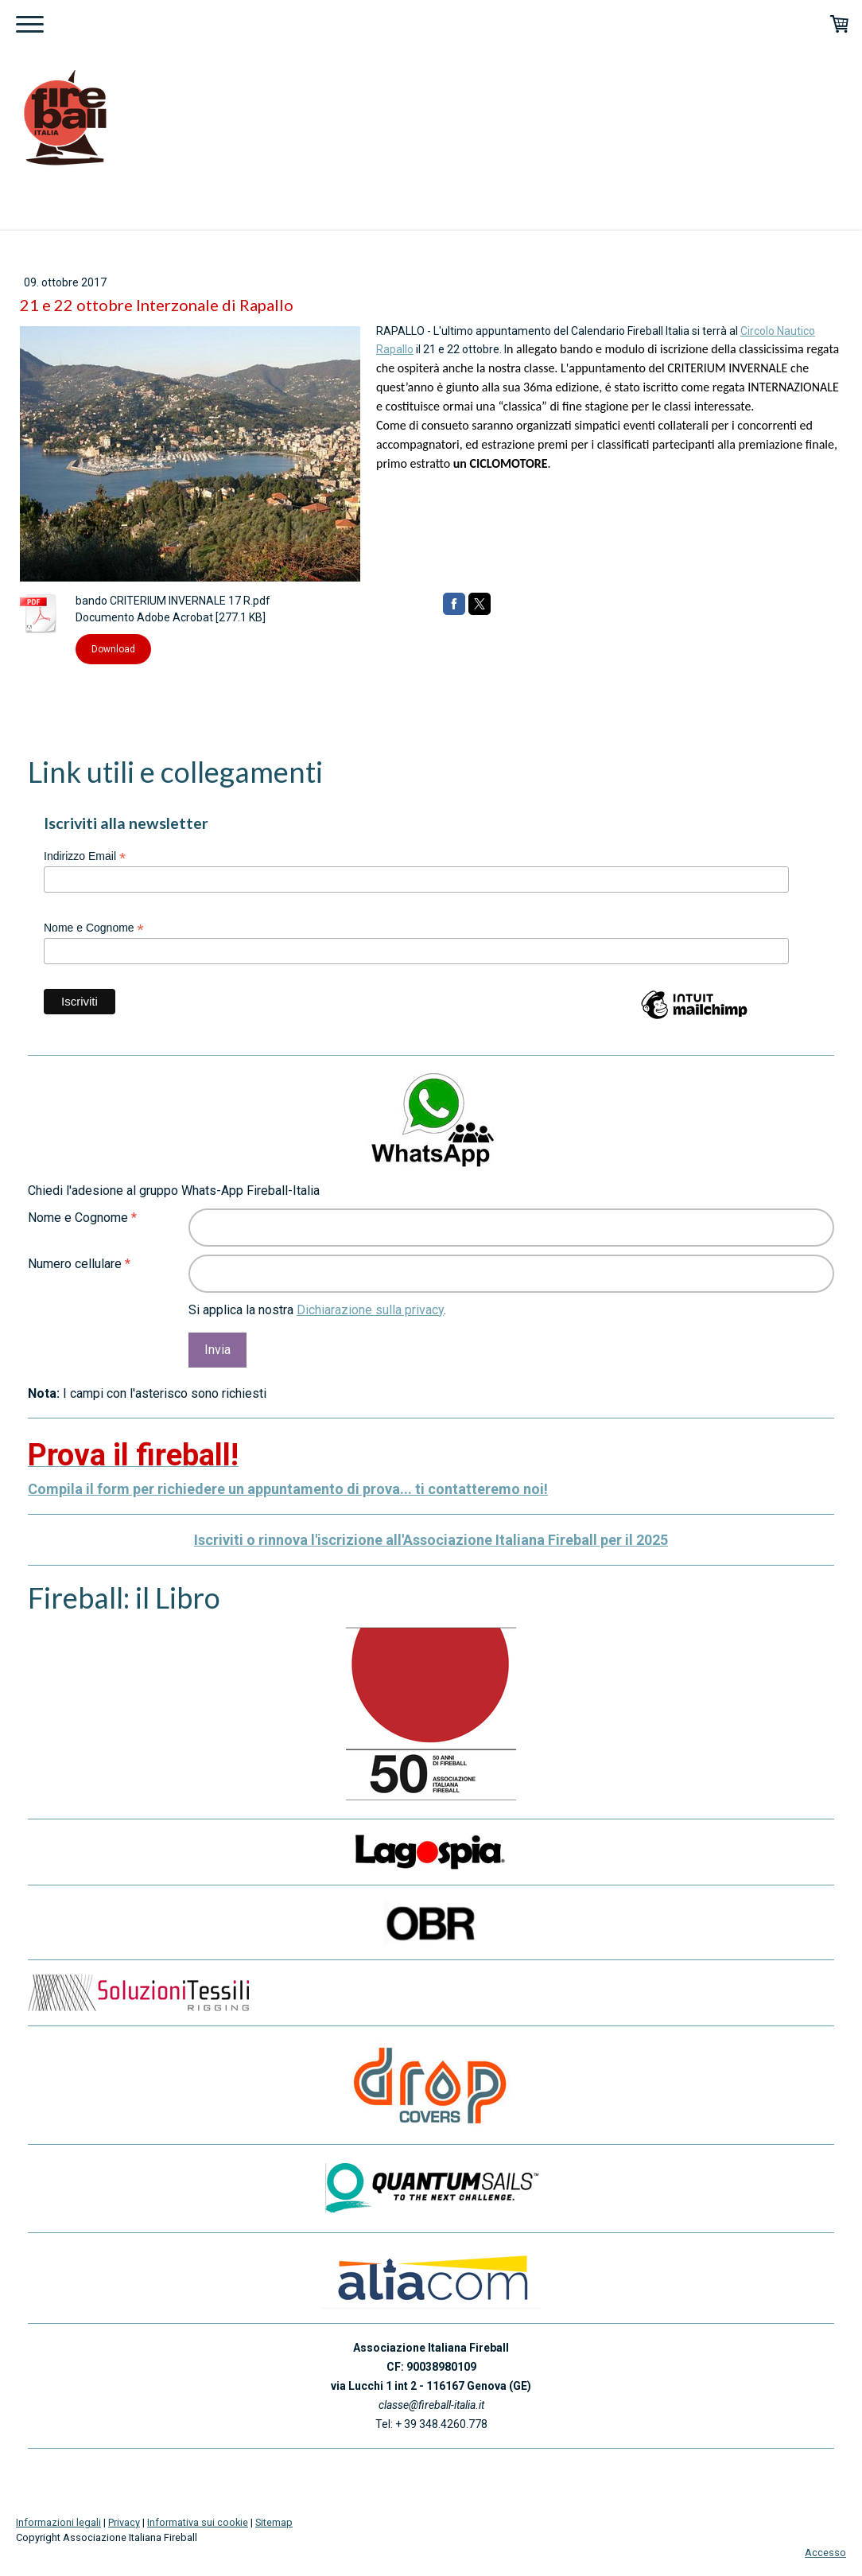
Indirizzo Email (85, 856)
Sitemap (274, 2522)
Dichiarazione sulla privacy (370, 1309)
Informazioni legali (58, 2522)
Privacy (124, 2522)
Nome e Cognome (94, 928)
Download (113, 649)
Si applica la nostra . (317, 1309)
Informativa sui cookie (197, 2522)
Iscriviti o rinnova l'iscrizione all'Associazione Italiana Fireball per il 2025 (431, 1539)
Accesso (825, 2552)
